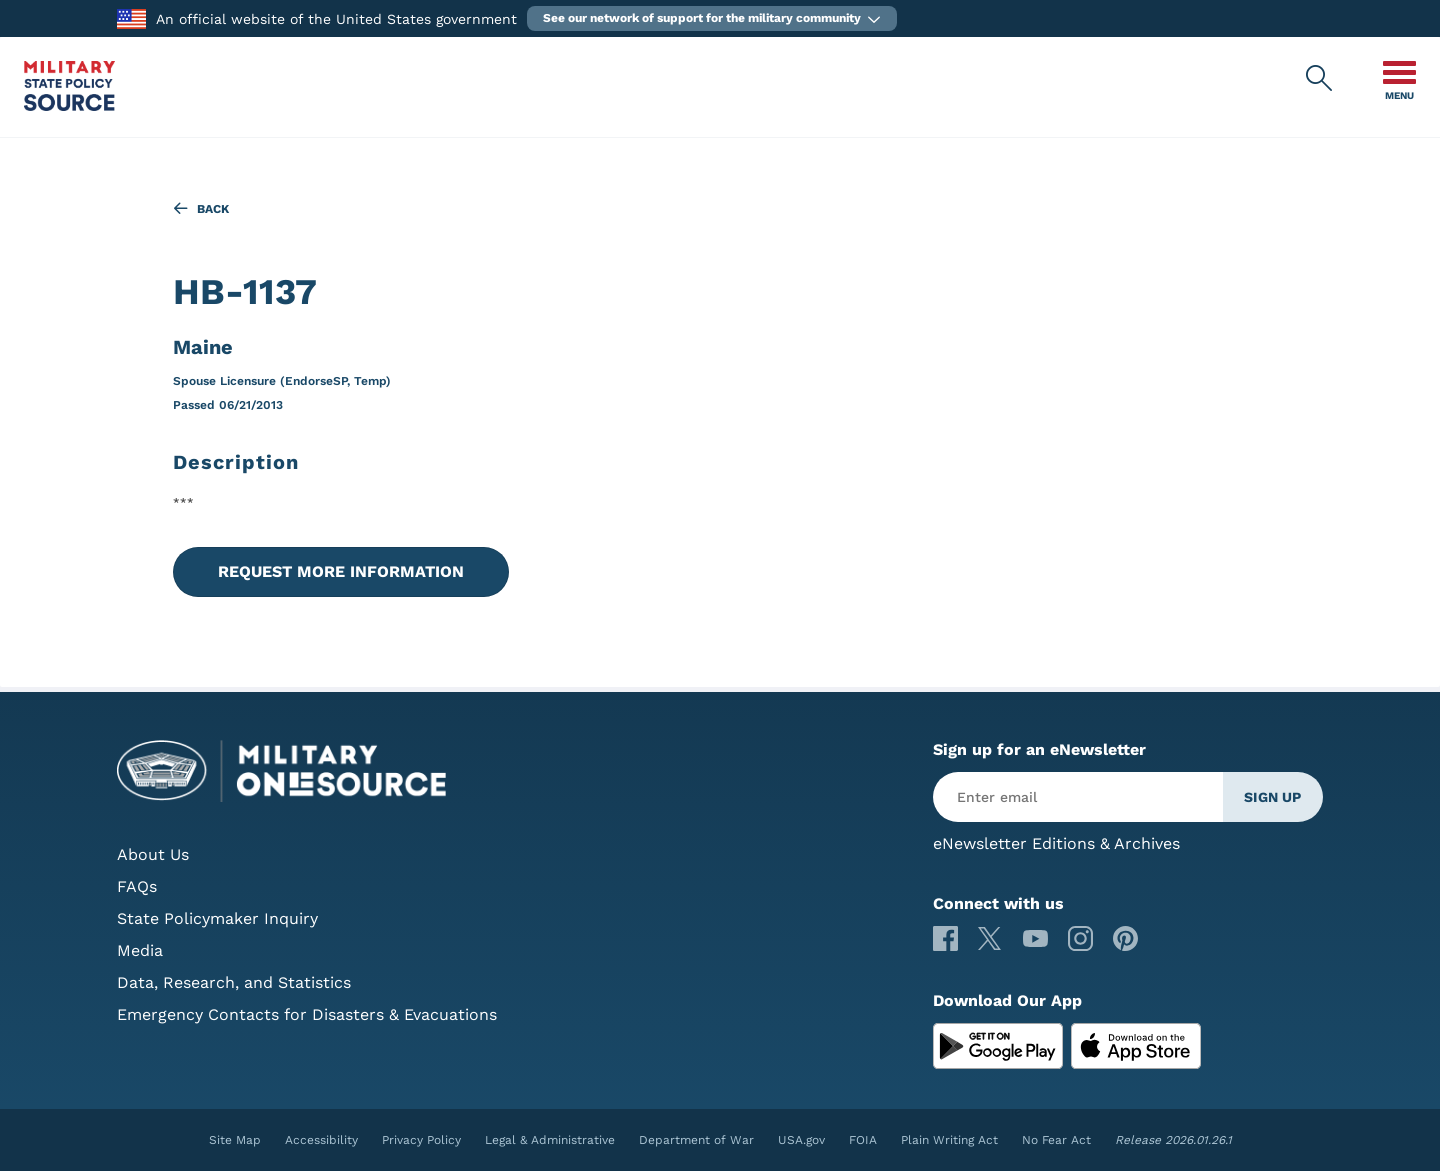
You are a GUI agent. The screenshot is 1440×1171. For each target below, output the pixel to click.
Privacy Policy (421, 1140)
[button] (712, 18)
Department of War (696, 1140)
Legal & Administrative (550, 1140)
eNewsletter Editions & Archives (1056, 843)
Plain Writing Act (949, 1140)
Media (140, 950)
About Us (153, 854)
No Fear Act (1056, 1140)
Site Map (235, 1140)
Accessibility (321, 1140)
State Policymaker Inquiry (217, 918)
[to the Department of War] (131, 17)
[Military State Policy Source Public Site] (69, 105)
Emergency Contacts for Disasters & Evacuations (307, 1014)
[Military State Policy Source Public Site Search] (1320, 79)
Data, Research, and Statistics (234, 982)
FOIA (863, 1140)
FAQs (137, 886)
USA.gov (801, 1140)
